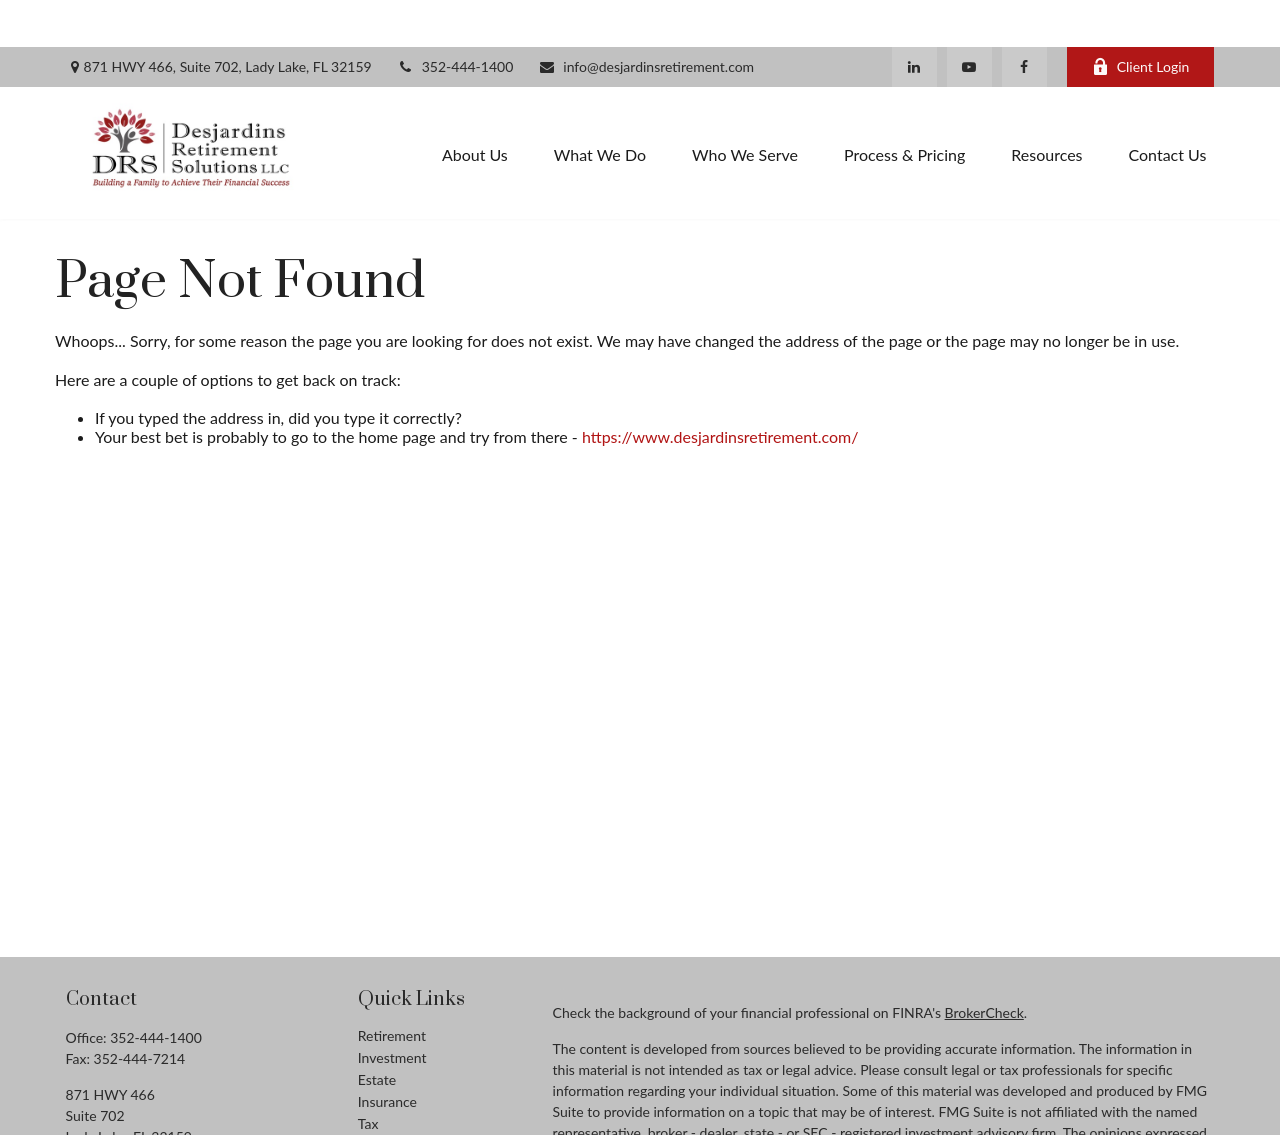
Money (379, 1098)
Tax (368, 1076)
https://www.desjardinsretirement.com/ (720, 390)
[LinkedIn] (914, 20)
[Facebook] (1024, 20)
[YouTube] (969, 20)
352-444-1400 (455, 20)
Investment (392, 1010)
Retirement (392, 988)
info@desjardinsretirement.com (646, 20)
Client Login (1141, 20)
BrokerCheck (984, 965)
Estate (377, 1032)
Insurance (387, 1054)
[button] (475, 106)
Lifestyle (384, 1120)
